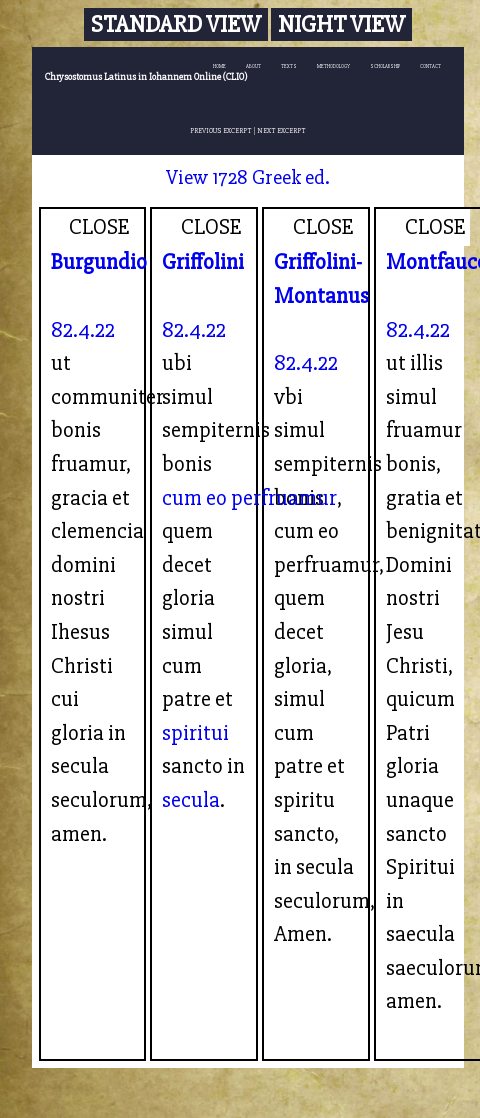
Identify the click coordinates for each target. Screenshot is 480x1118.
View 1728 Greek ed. (248, 177)
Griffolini (203, 262)
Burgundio (99, 262)
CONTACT (430, 66)
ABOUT (253, 66)
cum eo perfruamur (249, 498)
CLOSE (99, 227)
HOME (219, 66)
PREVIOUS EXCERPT (221, 130)
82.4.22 (83, 330)
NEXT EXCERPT (281, 130)
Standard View (176, 24)
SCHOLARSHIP (385, 66)
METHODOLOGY (333, 66)
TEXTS (289, 66)
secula (191, 800)
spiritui (195, 733)
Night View (341, 24)
